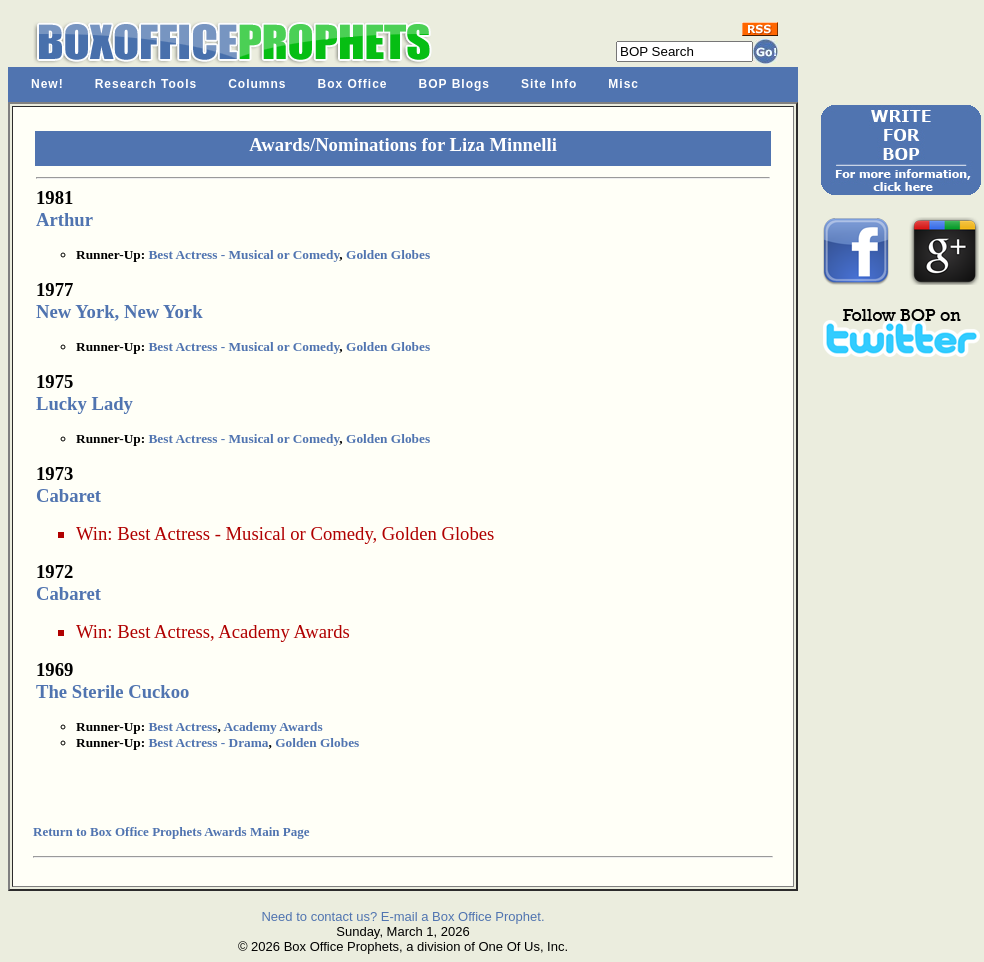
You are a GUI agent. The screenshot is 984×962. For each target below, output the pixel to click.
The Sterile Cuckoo (112, 691)
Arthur (64, 219)
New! (47, 84)
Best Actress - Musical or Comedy (243, 254)
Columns (257, 84)
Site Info (549, 84)
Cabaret (68, 495)
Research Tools (146, 84)
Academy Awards (283, 631)
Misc (623, 84)
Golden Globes (388, 254)
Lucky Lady (84, 403)
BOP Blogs (454, 84)
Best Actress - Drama (208, 742)
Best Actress (163, 631)
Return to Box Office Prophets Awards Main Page (171, 831)
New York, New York (119, 311)
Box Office (353, 84)
